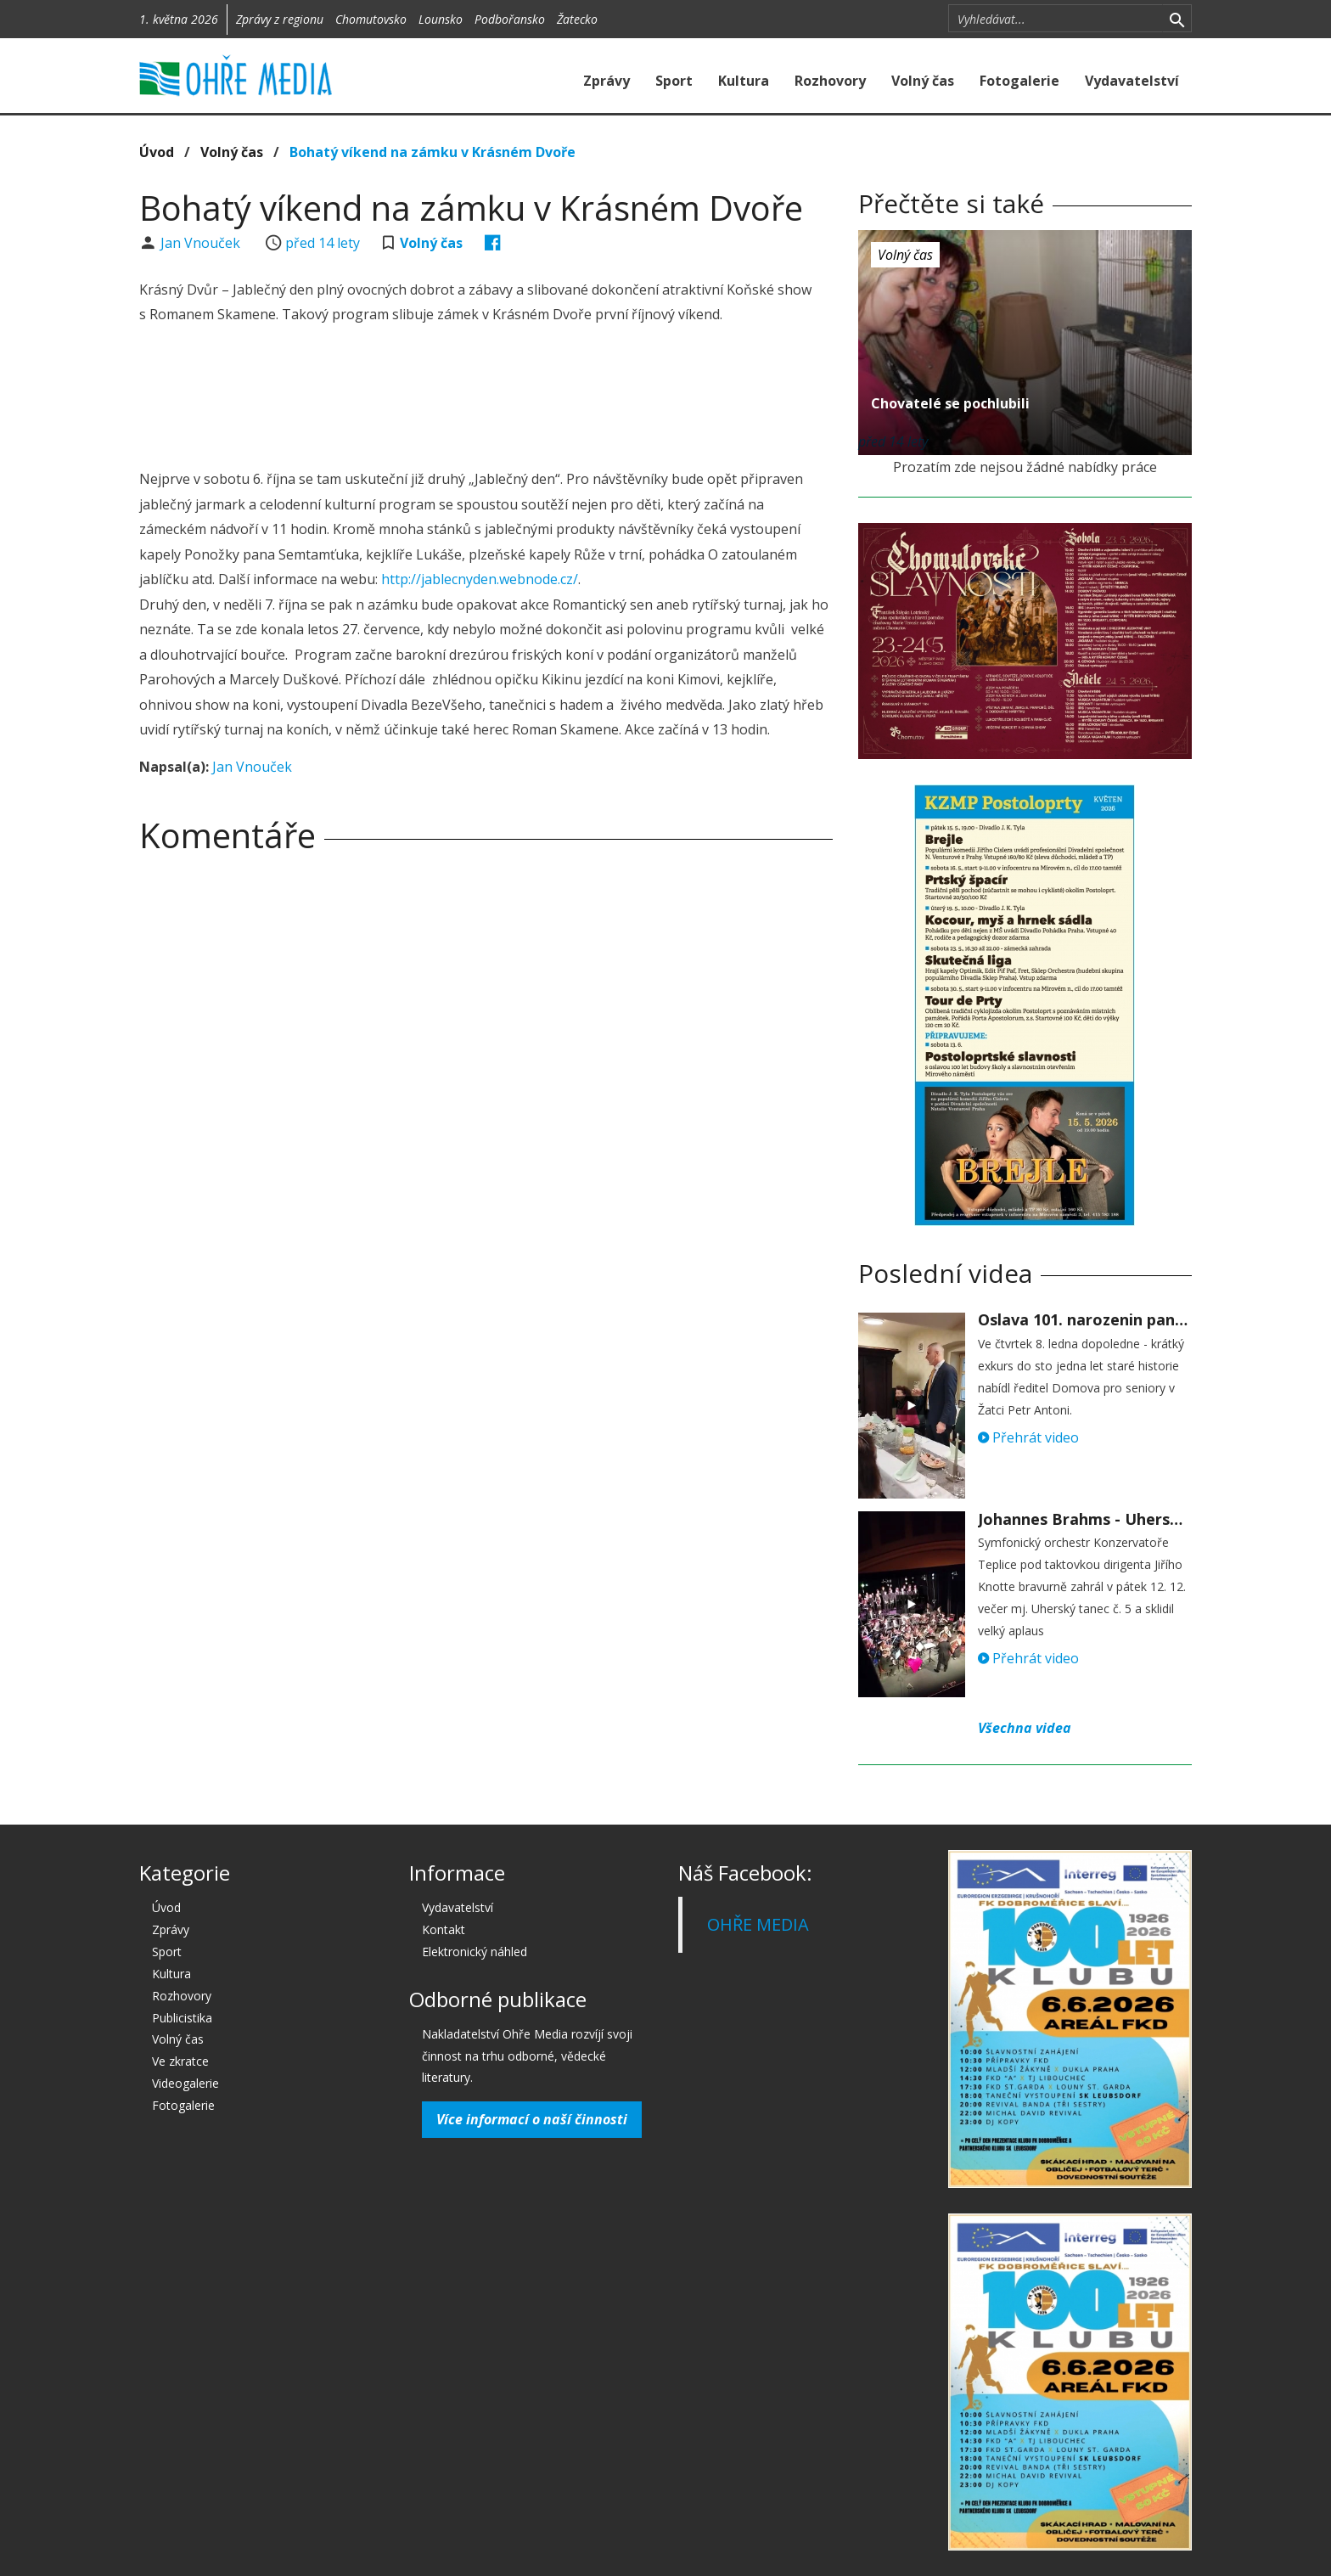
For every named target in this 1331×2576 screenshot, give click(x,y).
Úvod (156, 152)
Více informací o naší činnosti (531, 2119)
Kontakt (443, 1929)
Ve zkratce (180, 2061)
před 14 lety (322, 242)
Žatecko (577, 19)
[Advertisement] (486, 399)
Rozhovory (830, 80)
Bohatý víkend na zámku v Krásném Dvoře (432, 152)
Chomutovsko (371, 19)
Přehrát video (1028, 1437)
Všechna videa (1024, 1727)
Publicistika (182, 2018)
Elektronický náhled (474, 1951)
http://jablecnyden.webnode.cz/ (479, 579)
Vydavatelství (1132, 80)
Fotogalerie (1019, 80)
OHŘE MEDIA (758, 1924)
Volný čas (922, 80)
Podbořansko (510, 19)
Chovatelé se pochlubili (950, 403)
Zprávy (606, 80)
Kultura (743, 80)
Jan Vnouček (202, 242)
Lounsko (440, 19)
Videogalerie (185, 2083)
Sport (674, 80)
